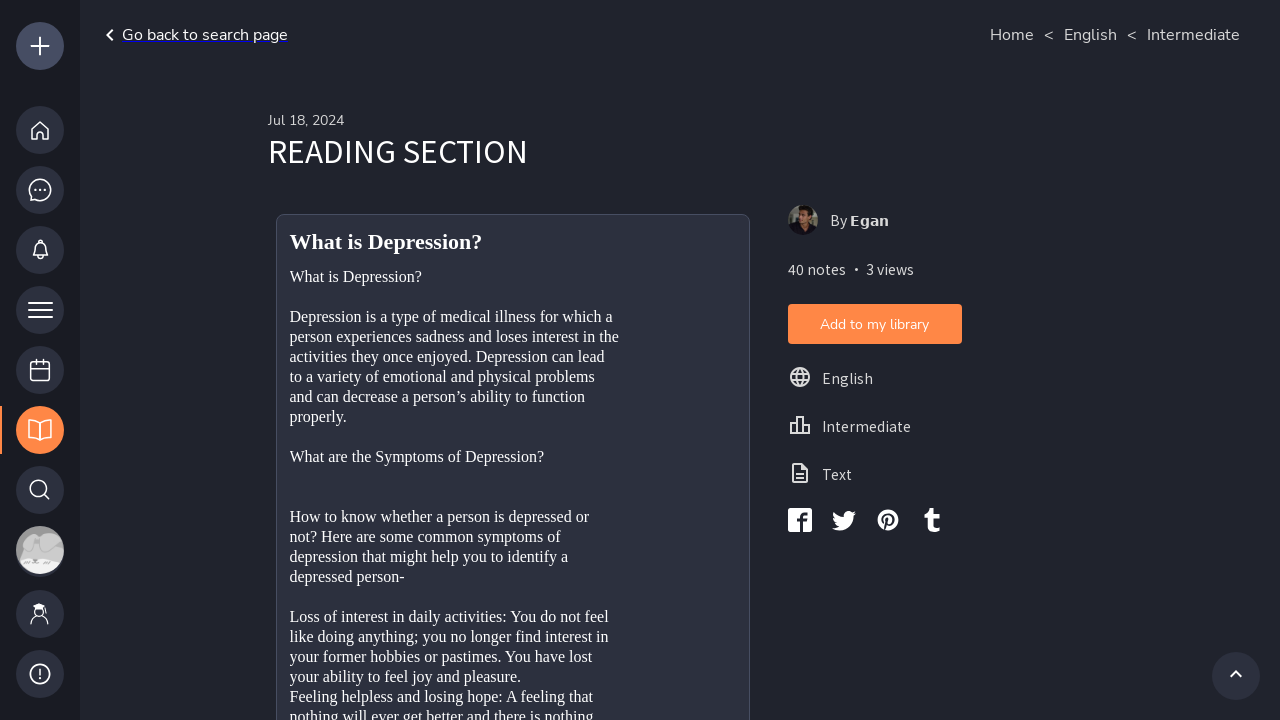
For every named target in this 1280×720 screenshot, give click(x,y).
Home (1012, 35)
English (1090, 35)
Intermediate (1193, 35)
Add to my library (874, 324)
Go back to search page (193, 35)
